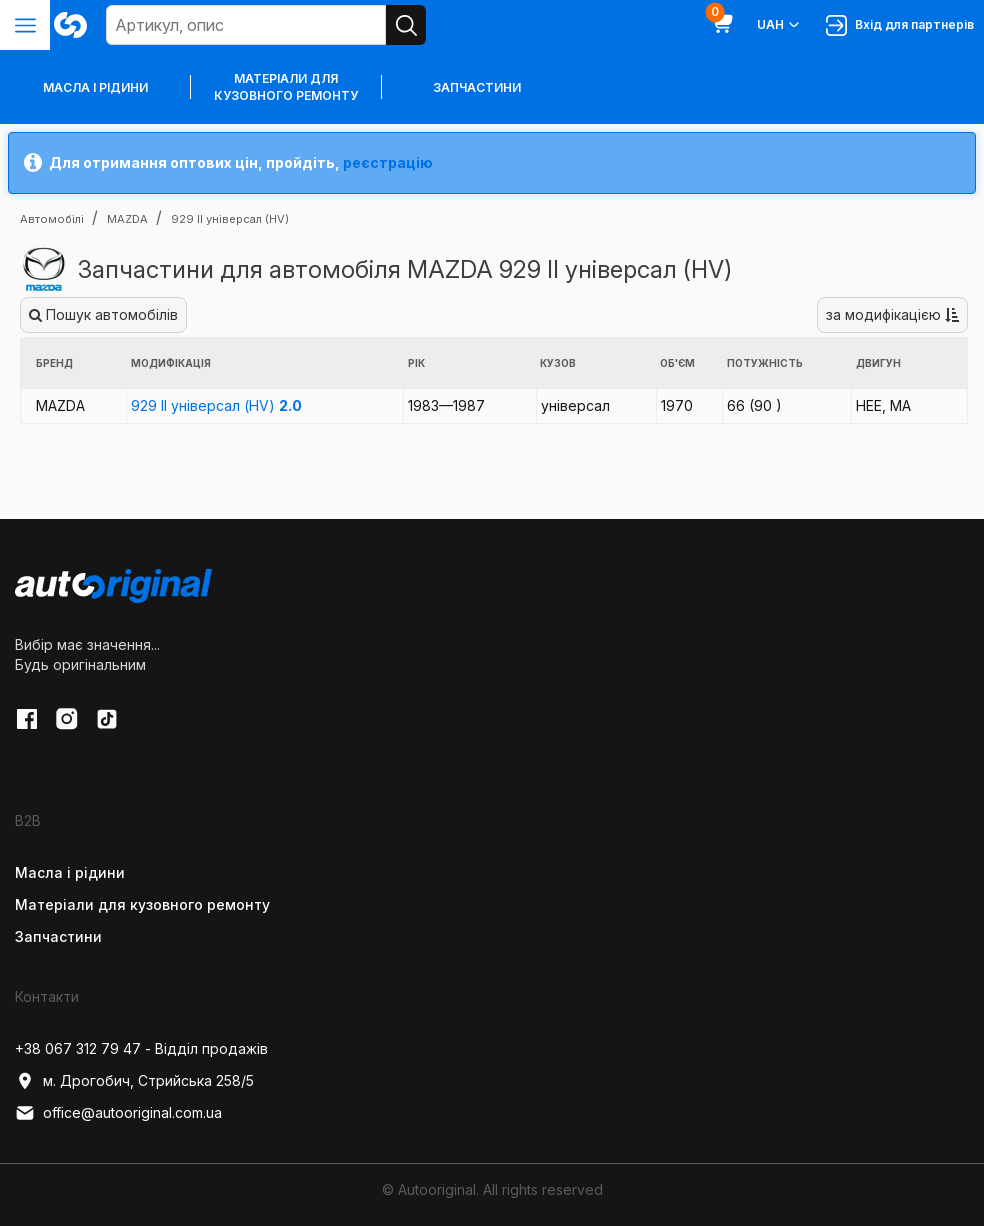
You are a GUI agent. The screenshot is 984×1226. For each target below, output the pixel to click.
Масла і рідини (70, 872)
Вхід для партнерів (900, 25)
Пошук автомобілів (103, 314)
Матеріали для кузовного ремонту (286, 87)
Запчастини (477, 87)
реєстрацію (388, 162)
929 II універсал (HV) (216, 405)
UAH (779, 25)
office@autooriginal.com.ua (118, 1113)
